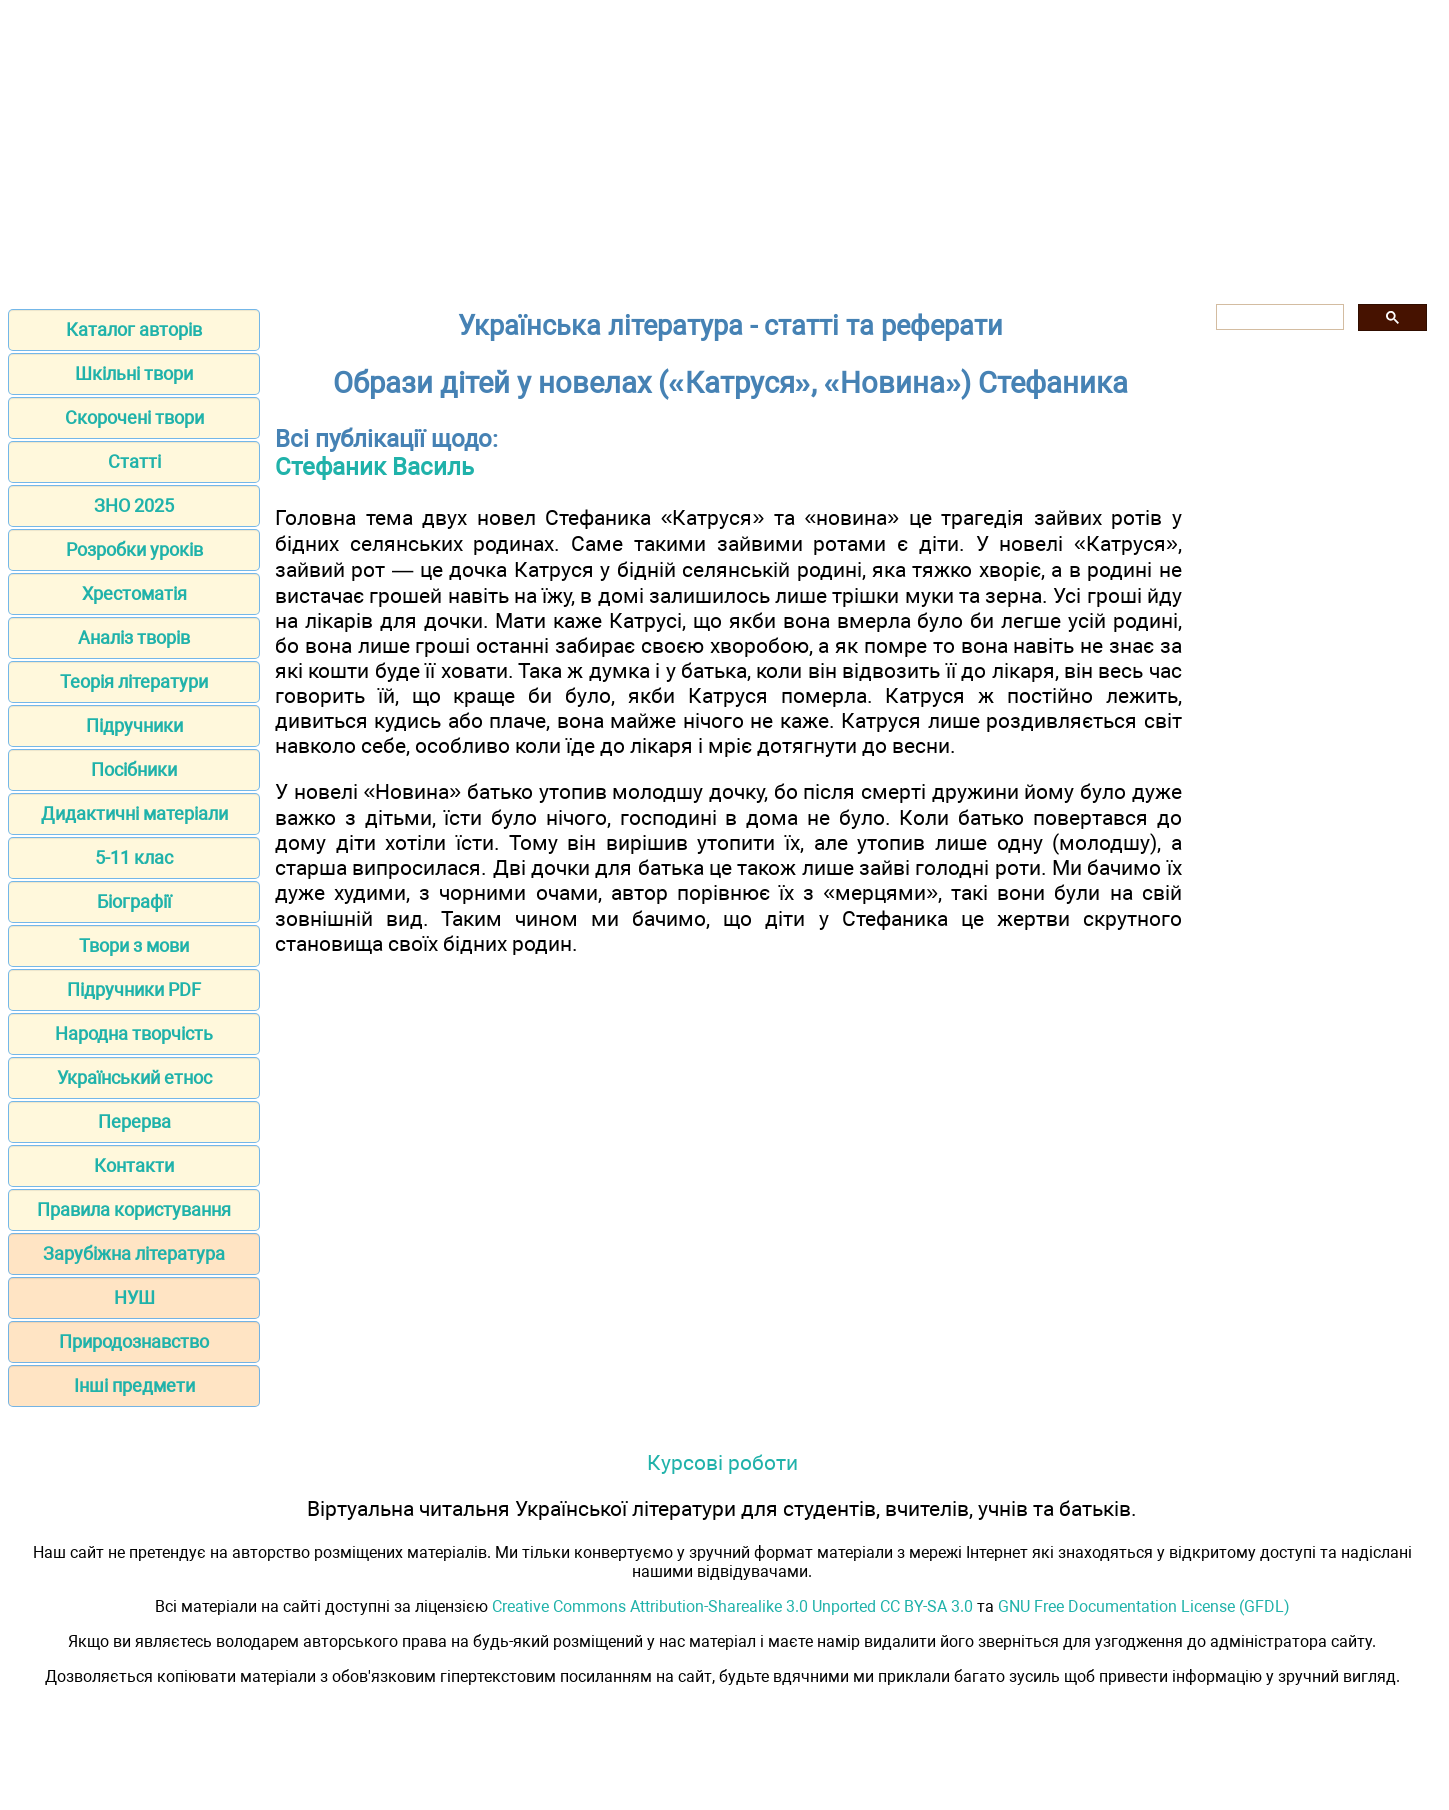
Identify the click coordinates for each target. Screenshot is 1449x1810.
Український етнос (134, 1077)
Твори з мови (134, 945)
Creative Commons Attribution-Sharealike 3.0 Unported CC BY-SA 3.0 (732, 1606)
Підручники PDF (134, 989)
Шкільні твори (134, 373)
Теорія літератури (134, 681)
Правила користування (134, 1209)
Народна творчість (134, 1033)
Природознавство (134, 1341)
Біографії (134, 901)
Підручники (134, 725)
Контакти (134, 1165)
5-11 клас (134, 857)
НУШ (134, 1297)
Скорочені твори (134, 417)
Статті (134, 461)
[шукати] (1278, 317)
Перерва (134, 1121)
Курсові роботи (722, 1462)
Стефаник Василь (374, 467)
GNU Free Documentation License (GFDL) (1144, 1606)
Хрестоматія (134, 593)
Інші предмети (134, 1385)
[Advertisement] (725, 148)
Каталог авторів (134, 329)
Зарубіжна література (134, 1253)
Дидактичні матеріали (134, 813)
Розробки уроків (134, 549)
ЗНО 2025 (134, 505)
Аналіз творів (134, 637)
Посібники (134, 769)
